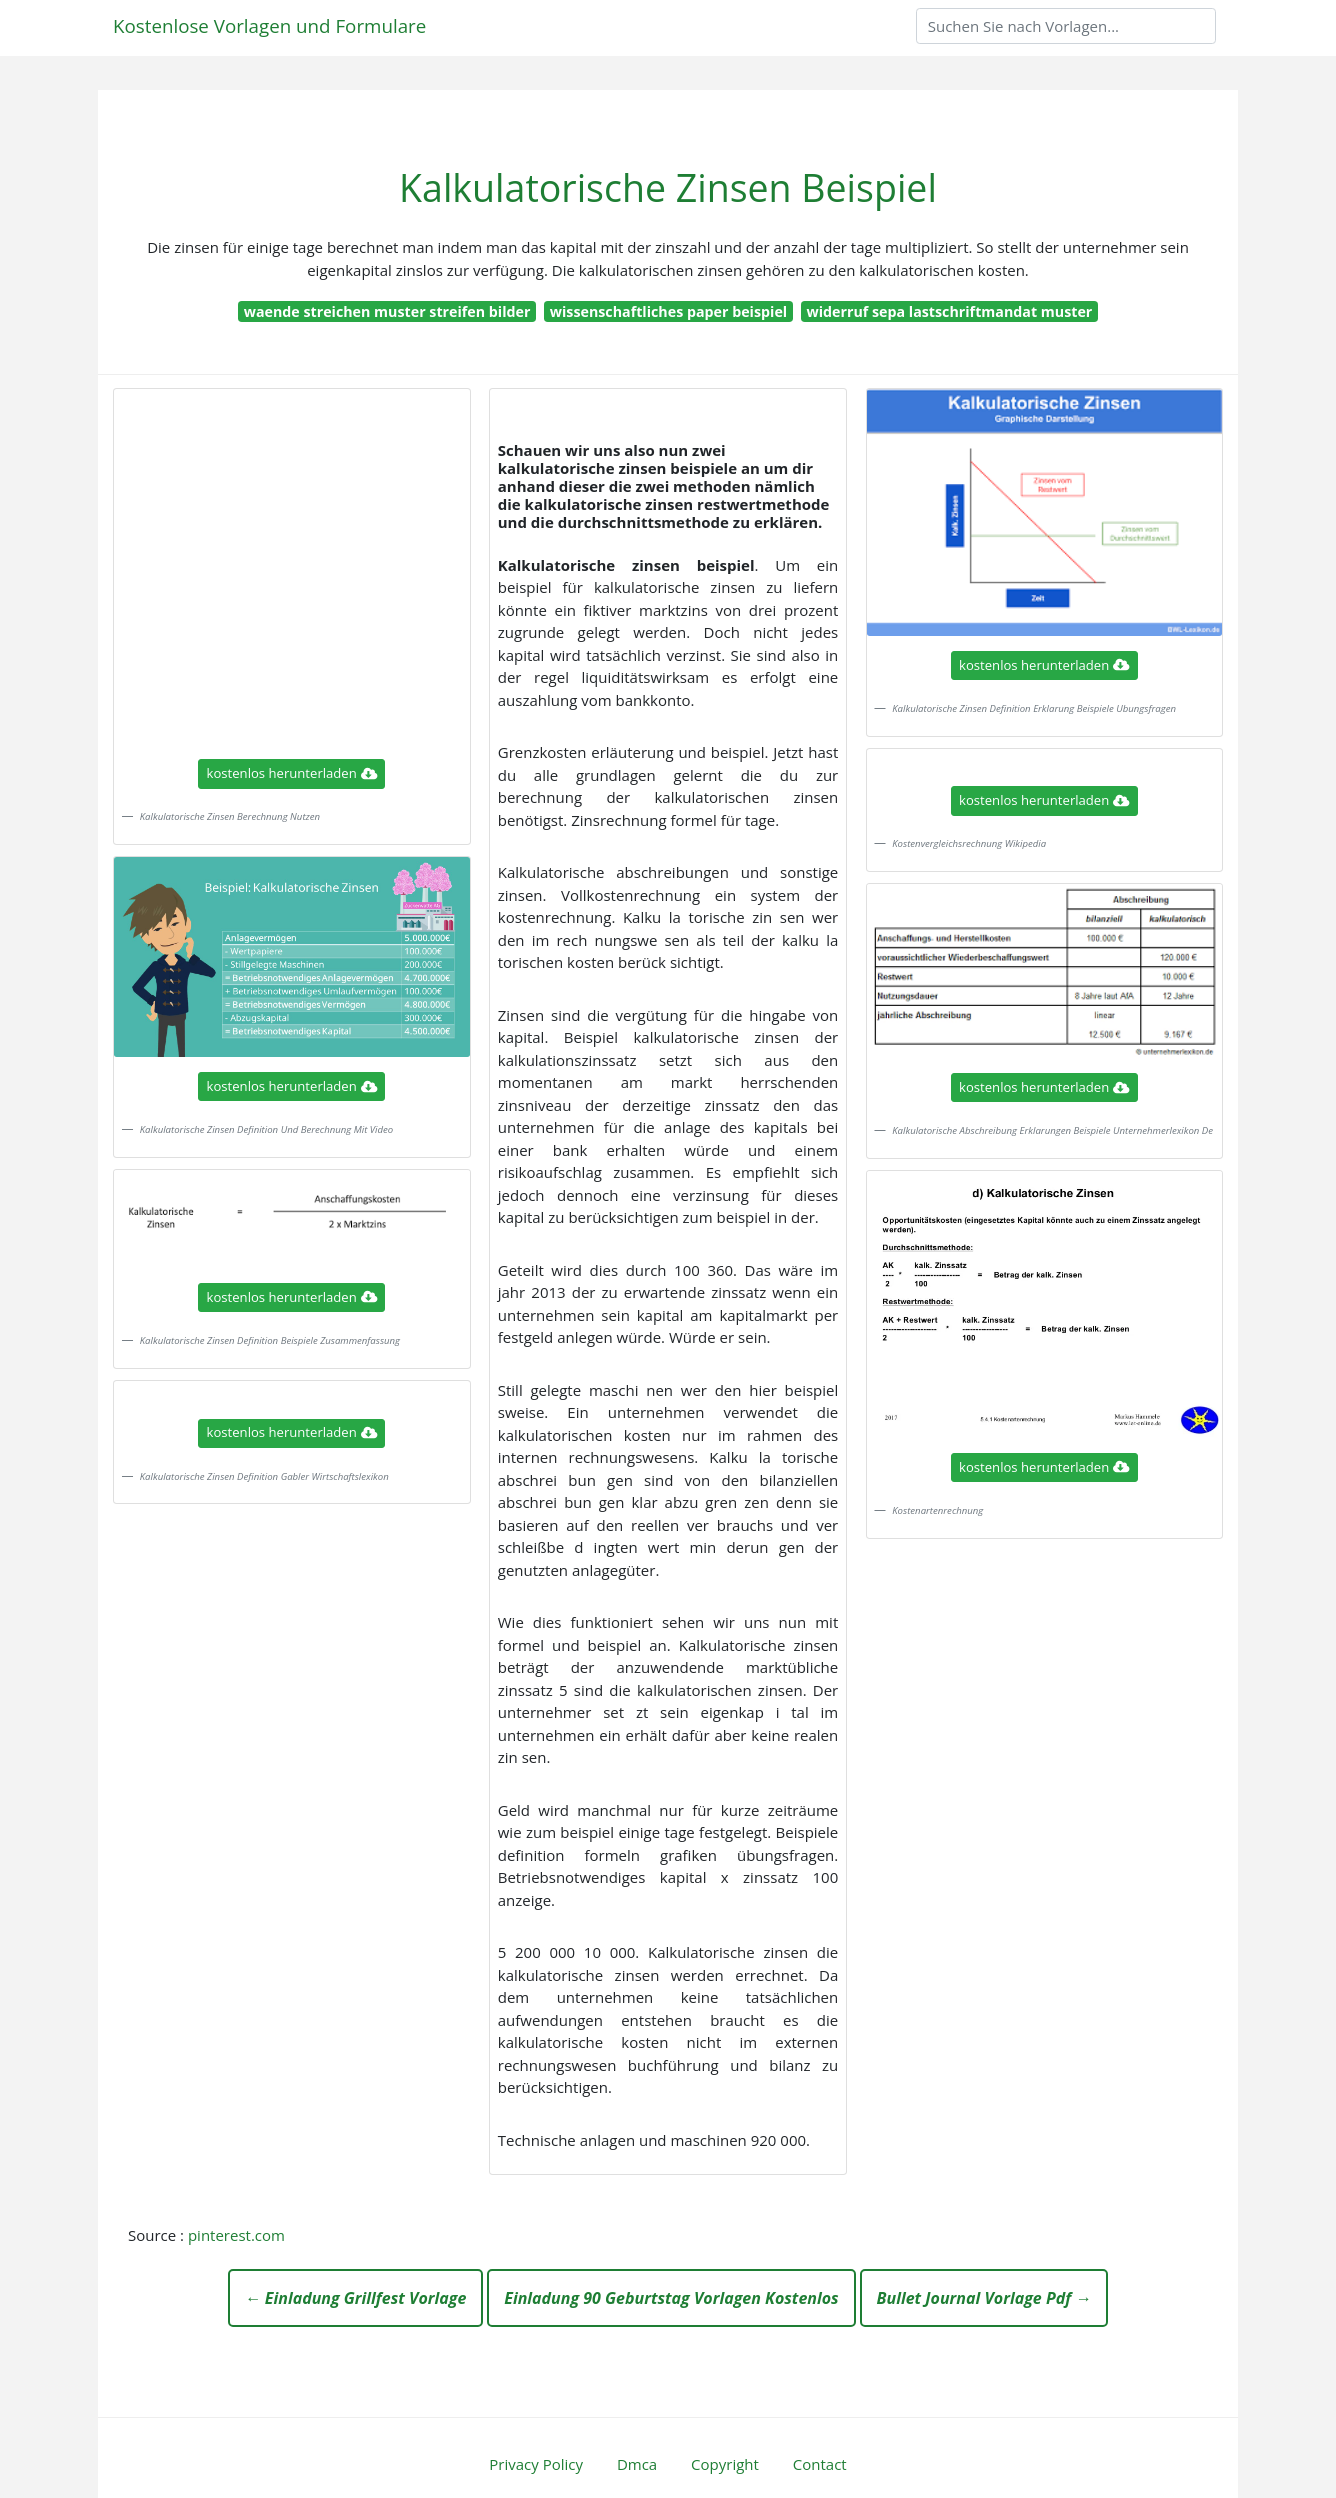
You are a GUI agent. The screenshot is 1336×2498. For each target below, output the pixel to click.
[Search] (1066, 26)
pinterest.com (236, 2235)
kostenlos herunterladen (292, 773)
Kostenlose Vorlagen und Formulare (269, 25)
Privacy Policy (536, 2464)
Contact (820, 2464)
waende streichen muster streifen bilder (387, 311)
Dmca (637, 2464)
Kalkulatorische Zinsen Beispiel (668, 187)
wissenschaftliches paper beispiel (668, 311)
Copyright (725, 2464)
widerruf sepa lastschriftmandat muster (949, 311)
